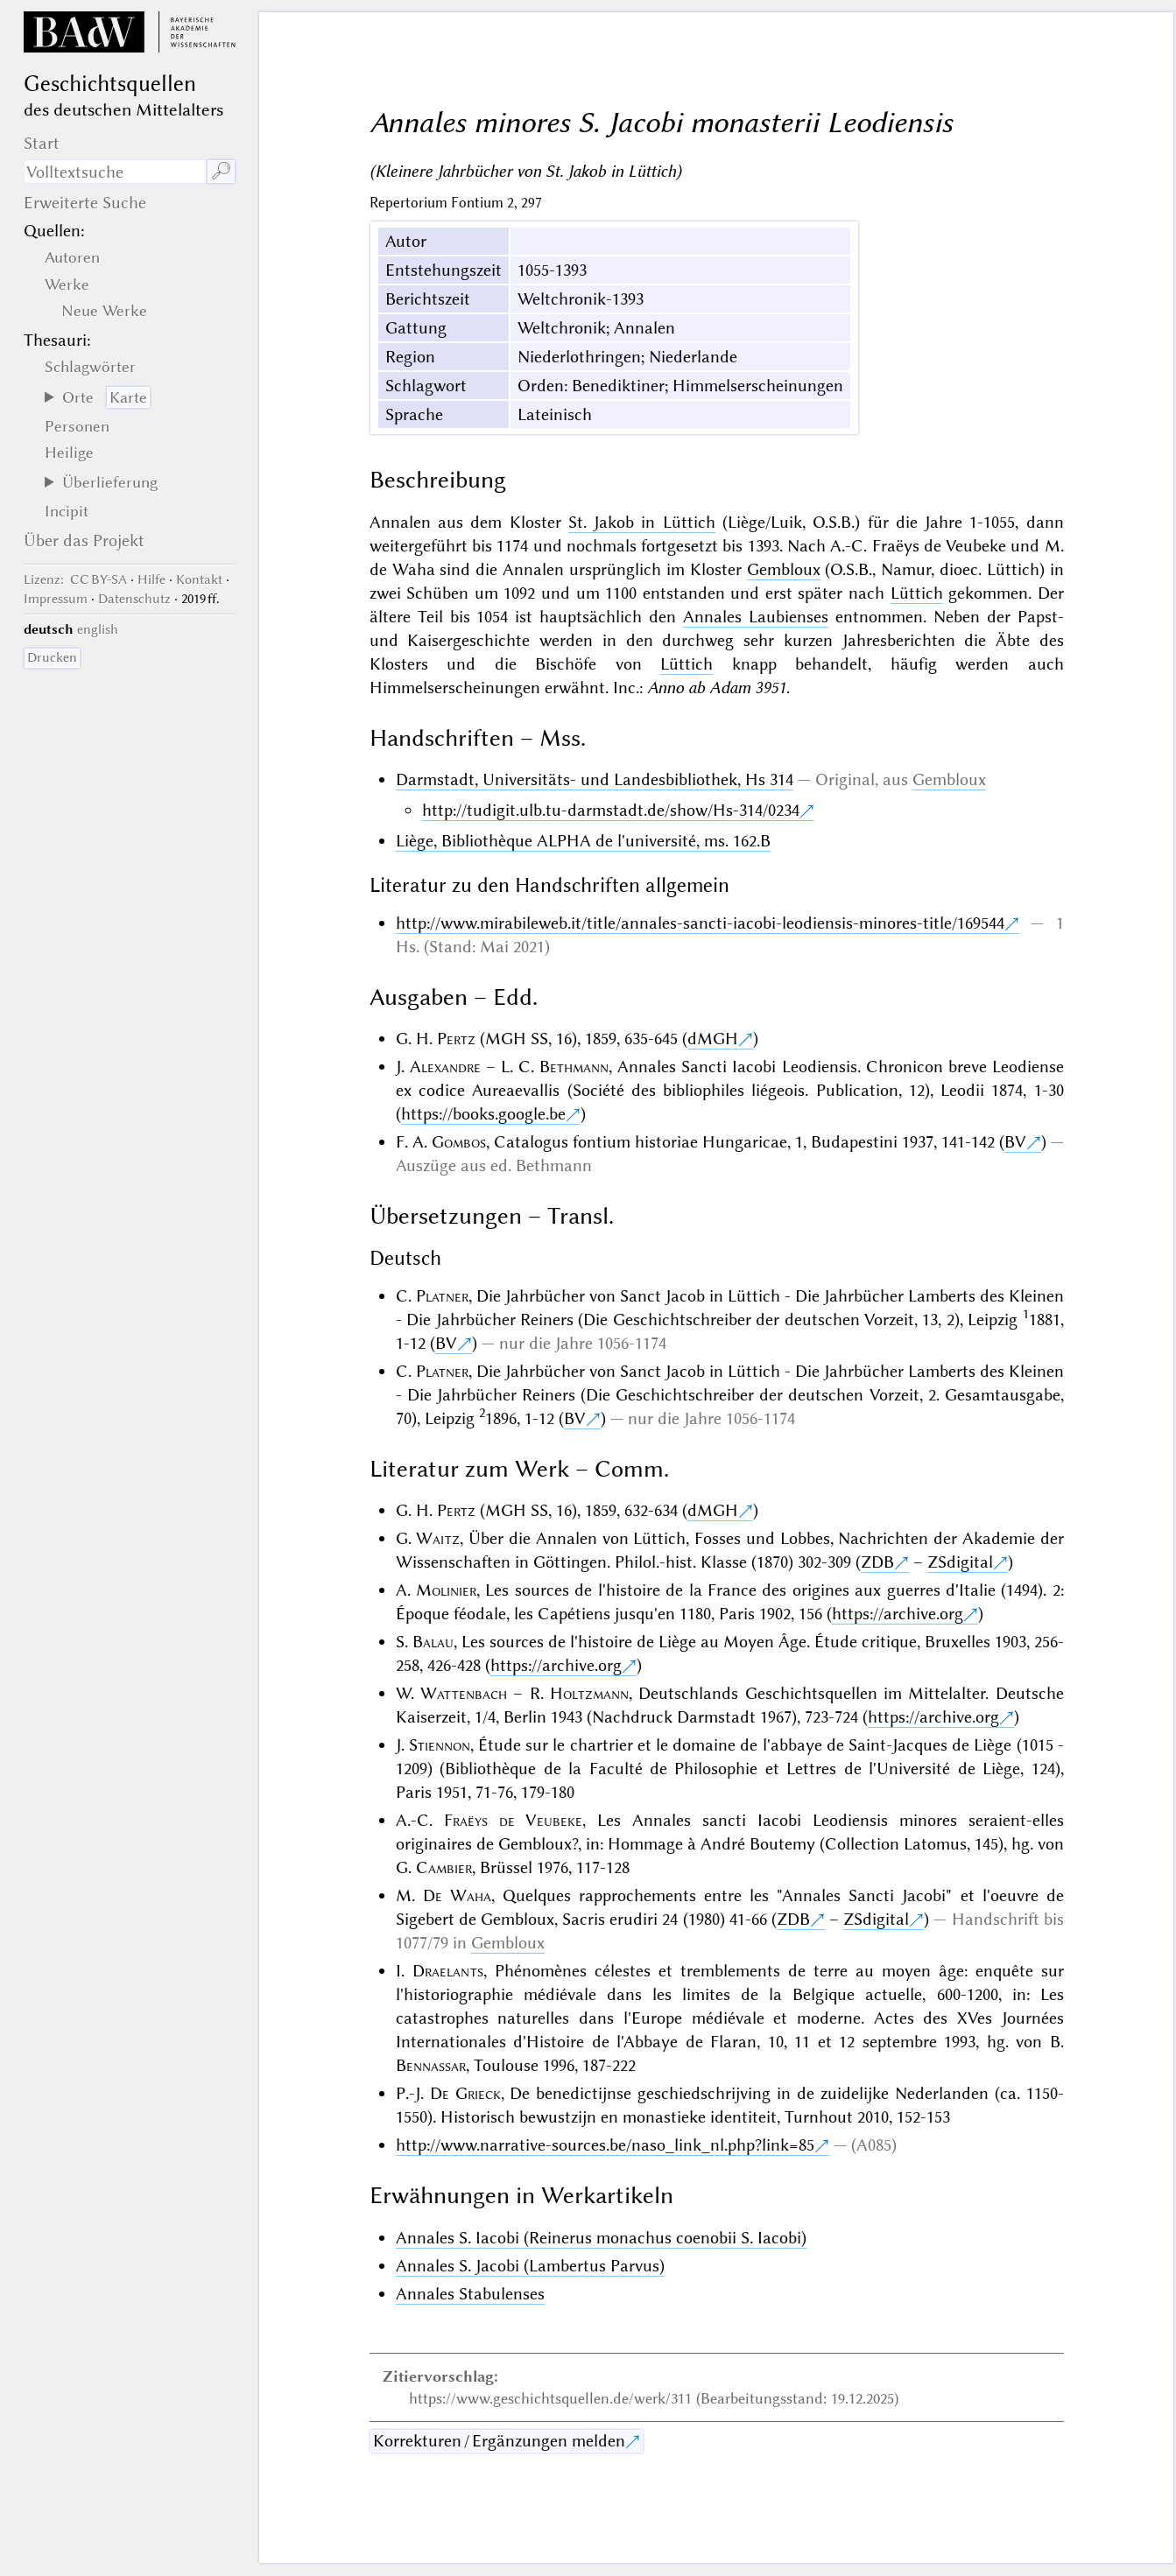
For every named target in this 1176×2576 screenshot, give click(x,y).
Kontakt (199, 579)
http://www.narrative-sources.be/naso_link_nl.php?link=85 (605, 2145)
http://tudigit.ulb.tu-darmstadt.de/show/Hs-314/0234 (610, 810)
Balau (433, 1642)
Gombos (459, 1142)
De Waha (457, 1895)
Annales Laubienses (755, 617)
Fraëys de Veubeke (513, 1820)
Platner (442, 1296)
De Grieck (465, 2093)
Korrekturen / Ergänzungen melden (499, 2441)
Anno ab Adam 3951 (716, 687)
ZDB (877, 1562)
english (97, 629)
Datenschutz (134, 599)
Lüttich (917, 593)
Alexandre (445, 1066)
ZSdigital (960, 1562)
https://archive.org (897, 1614)
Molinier (446, 1590)
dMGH (712, 1038)
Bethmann (574, 1066)
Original (845, 779)
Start (42, 143)
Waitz (438, 1538)
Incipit (66, 511)
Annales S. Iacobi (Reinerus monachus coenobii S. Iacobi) (601, 2238)
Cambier (444, 1867)
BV (1015, 1142)
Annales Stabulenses (470, 2294)
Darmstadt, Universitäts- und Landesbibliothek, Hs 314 (594, 779)
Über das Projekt (84, 540)
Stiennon (439, 1745)
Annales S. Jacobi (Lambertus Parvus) (530, 2266)
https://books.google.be (483, 1114)
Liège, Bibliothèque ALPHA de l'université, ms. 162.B (583, 841)
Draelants (447, 1971)
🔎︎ (221, 171)
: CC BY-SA (75, 579)
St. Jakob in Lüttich (641, 522)
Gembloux (783, 569)
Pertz (456, 1038)
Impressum (56, 599)
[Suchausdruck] (115, 171)
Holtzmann (589, 1693)
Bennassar (431, 2065)
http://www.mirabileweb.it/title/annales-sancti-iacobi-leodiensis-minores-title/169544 (700, 923)
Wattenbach (463, 1693)
